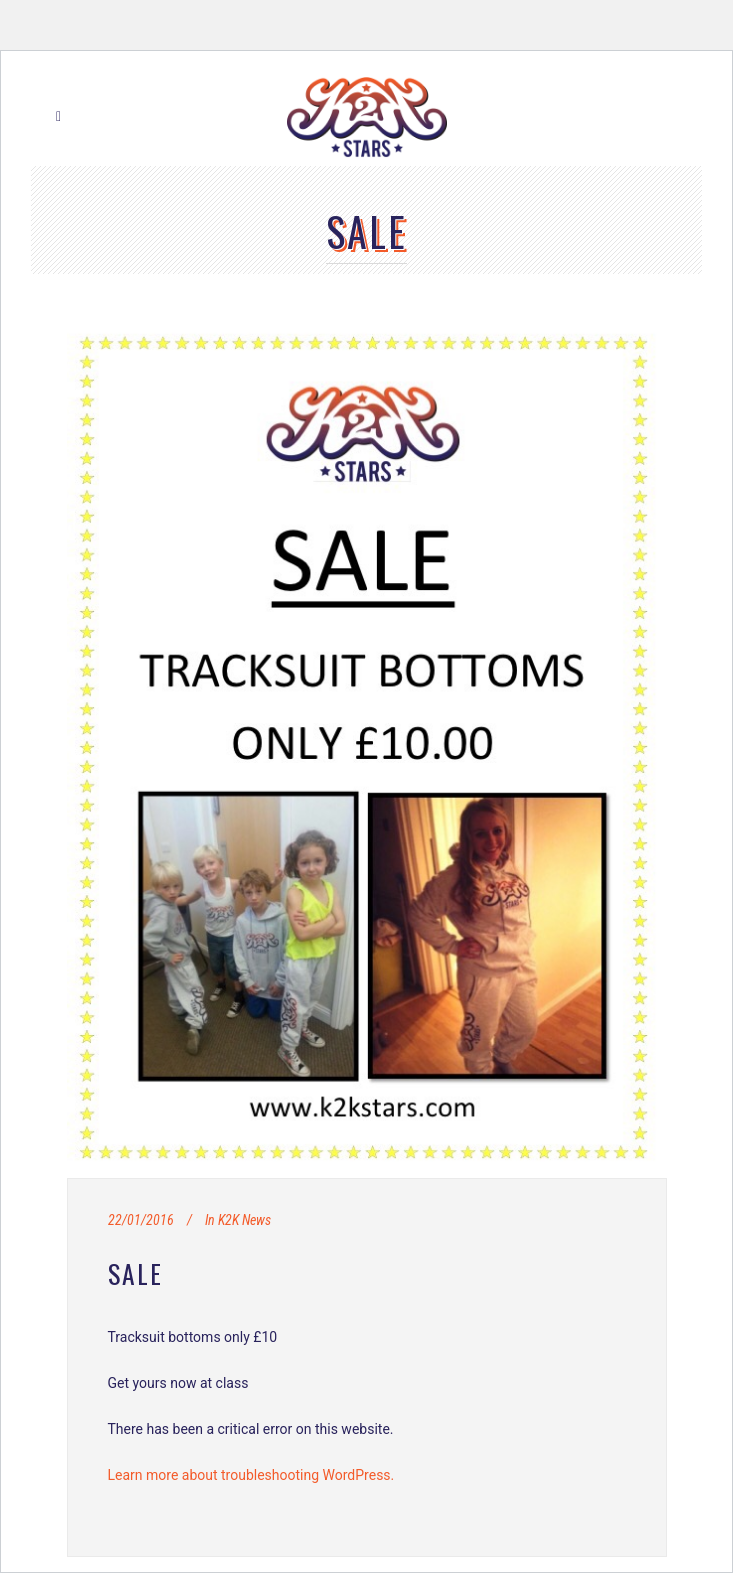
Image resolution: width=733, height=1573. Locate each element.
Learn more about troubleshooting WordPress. (251, 1475)
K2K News (244, 1220)
